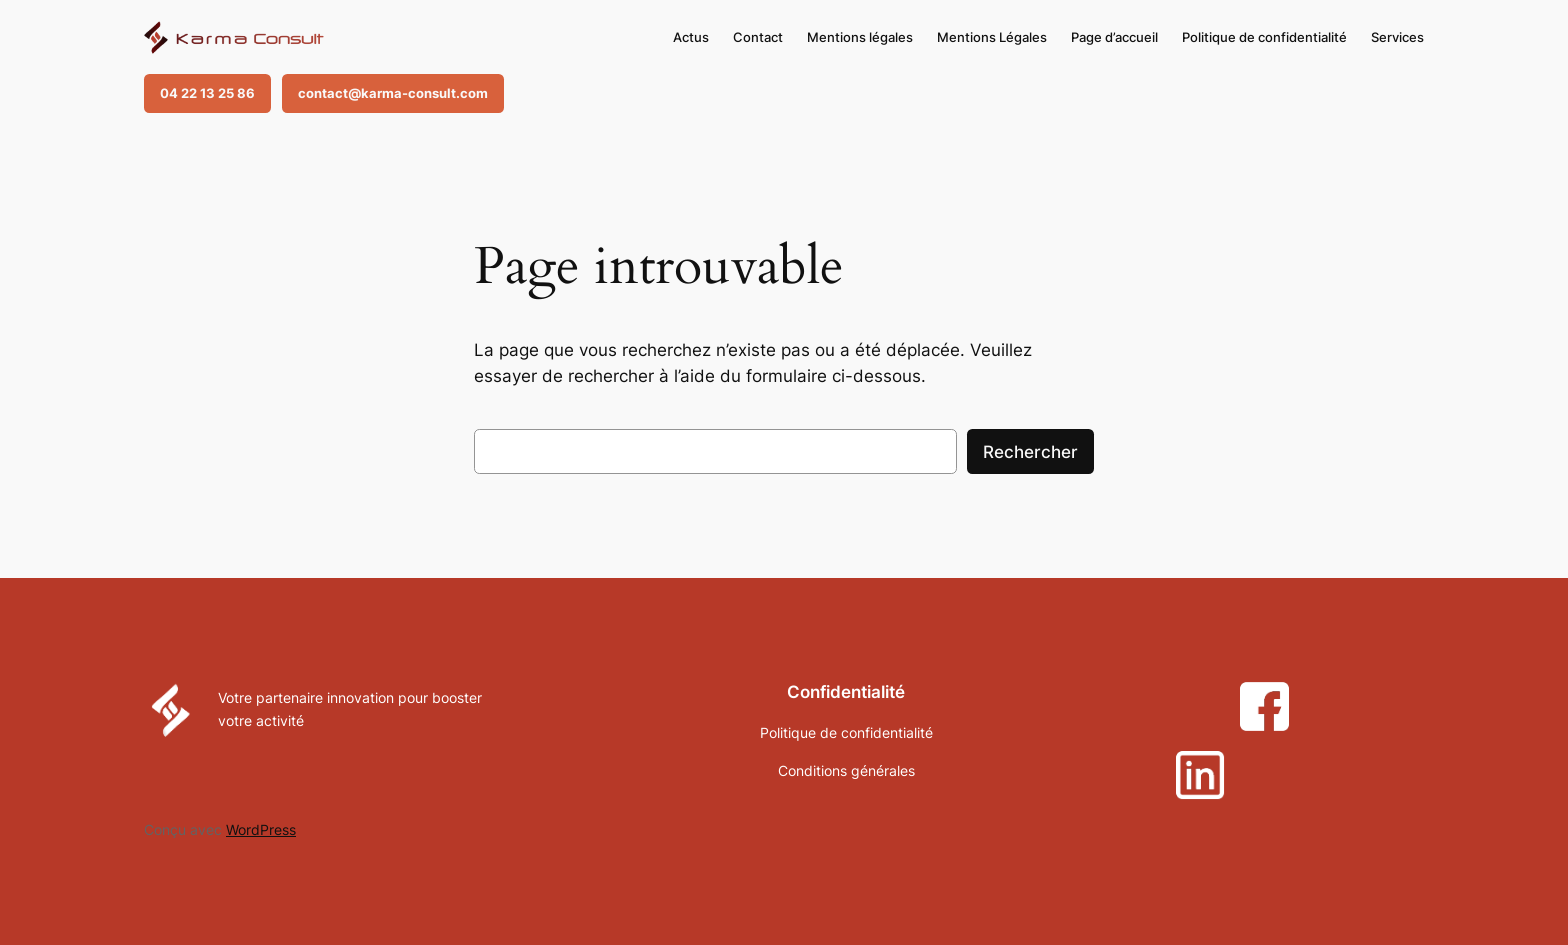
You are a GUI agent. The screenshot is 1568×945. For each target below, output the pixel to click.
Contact (758, 37)
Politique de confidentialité (1264, 37)
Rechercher (1030, 452)
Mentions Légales (992, 37)
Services (1397, 37)
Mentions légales (860, 37)
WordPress (261, 829)
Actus (691, 37)
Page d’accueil (1114, 37)
